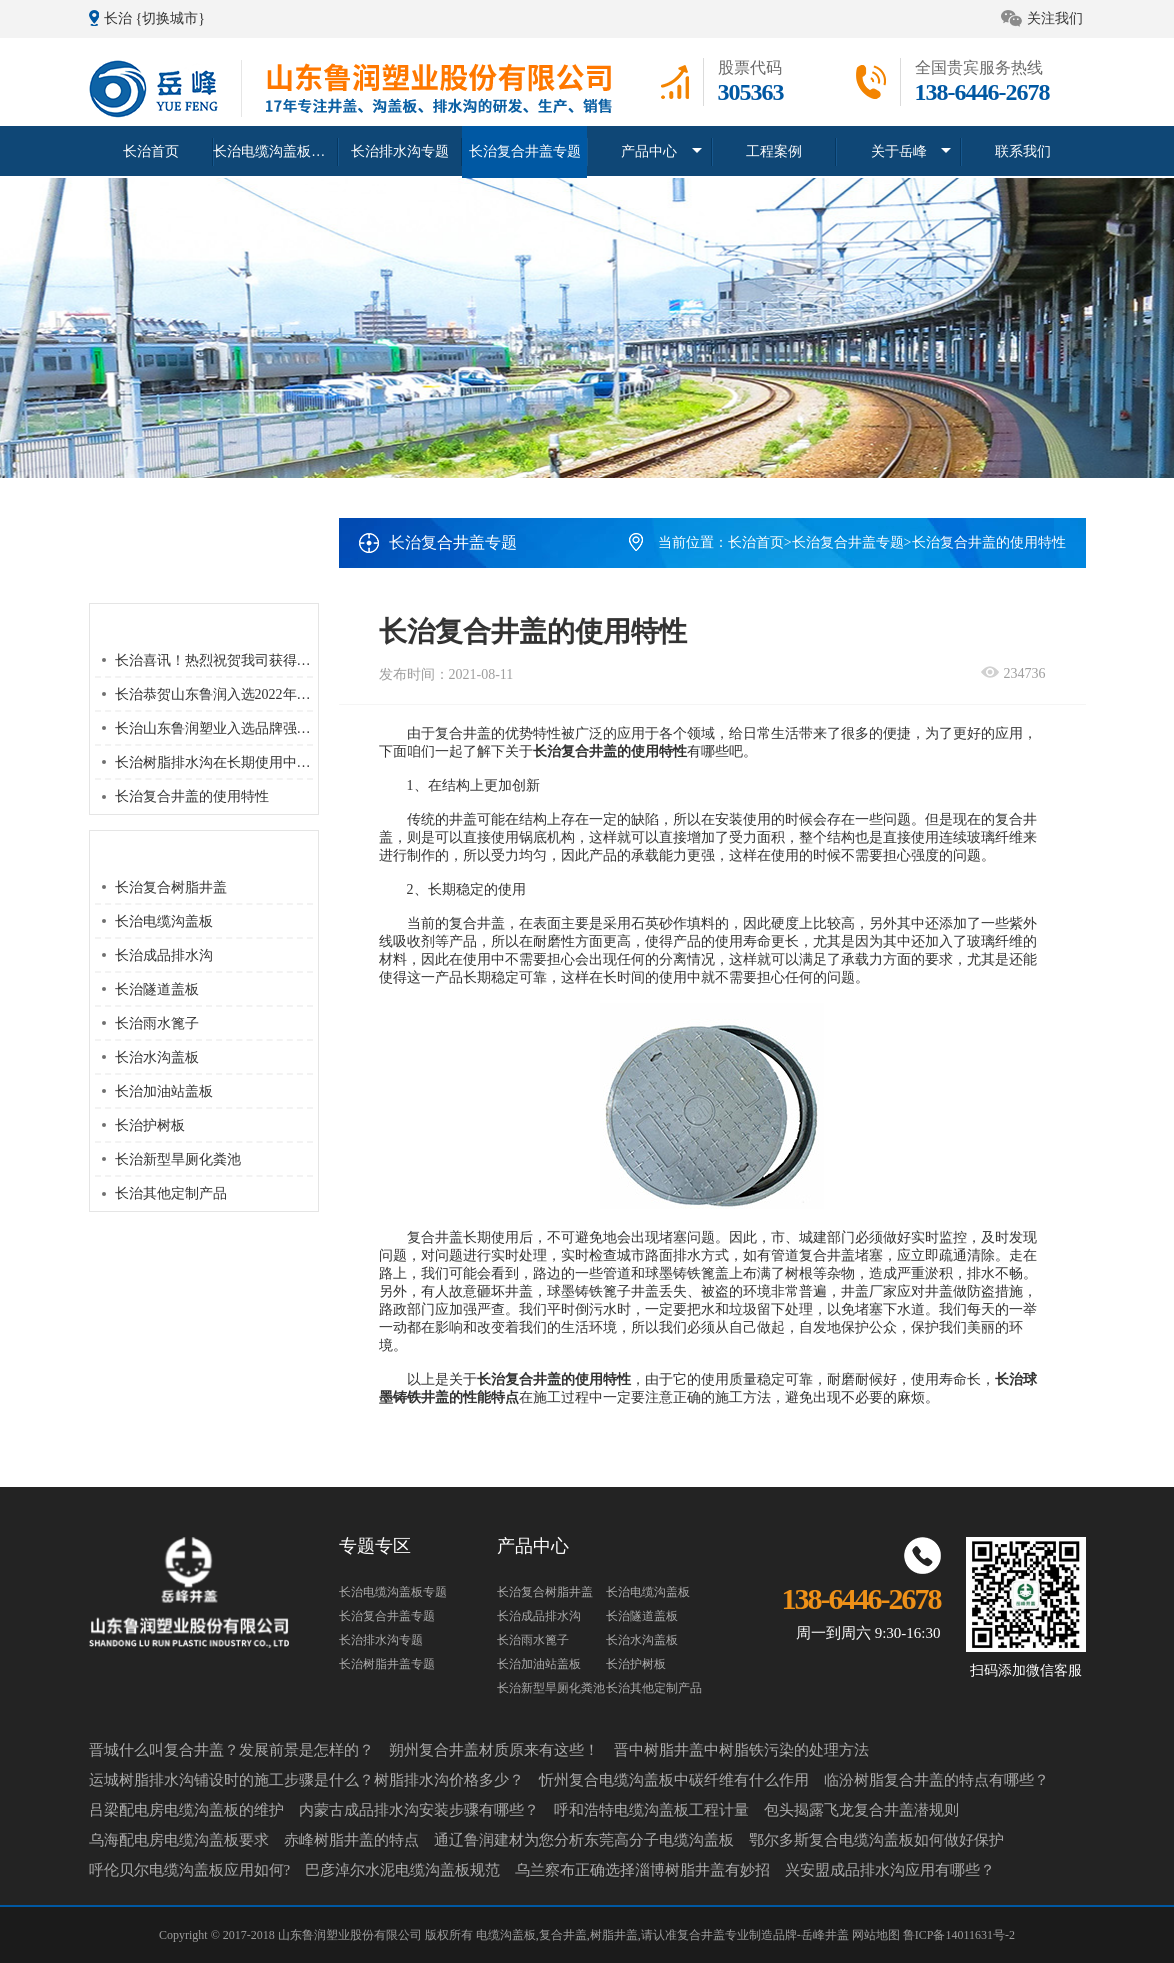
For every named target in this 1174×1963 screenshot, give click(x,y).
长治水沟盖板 (157, 1057)
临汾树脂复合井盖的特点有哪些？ (936, 1780)
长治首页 (151, 150)
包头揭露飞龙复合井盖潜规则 (861, 1810)
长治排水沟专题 (400, 150)
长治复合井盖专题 (525, 150)
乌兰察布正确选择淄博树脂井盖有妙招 (642, 1870)
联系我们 (1023, 150)
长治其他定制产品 (171, 1193)
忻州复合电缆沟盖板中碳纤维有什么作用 (674, 1780)
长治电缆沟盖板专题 (275, 150)
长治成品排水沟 (164, 955)
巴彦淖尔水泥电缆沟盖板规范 (402, 1870)
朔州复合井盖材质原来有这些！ (494, 1750)
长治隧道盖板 (157, 989)
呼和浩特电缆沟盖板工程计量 (651, 1810)
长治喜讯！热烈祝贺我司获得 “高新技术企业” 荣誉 (271, 660)
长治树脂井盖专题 (387, 1664)
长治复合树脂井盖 (171, 887)
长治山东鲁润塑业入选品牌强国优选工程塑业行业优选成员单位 (311, 728)
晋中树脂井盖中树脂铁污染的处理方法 (741, 1750)
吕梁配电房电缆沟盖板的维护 (186, 1810)
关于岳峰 (899, 150)
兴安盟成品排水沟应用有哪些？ (890, 1870)
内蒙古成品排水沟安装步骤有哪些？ (419, 1810)
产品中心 (649, 150)
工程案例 (774, 150)
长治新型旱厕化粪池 (178, 1159)
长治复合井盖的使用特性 (192, 796)
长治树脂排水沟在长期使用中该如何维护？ (248, 762)
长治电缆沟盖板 (164, 921)
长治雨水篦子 (157, 1023)
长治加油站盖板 (164, 1091)
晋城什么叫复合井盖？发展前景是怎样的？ (231, 1750)
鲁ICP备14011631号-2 (959, 1935)
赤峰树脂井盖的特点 (351, 1840)
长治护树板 (150, 1125)
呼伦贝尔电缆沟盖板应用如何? (190, 1870)
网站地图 (877, 1935)
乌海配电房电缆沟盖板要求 (179, 1840)
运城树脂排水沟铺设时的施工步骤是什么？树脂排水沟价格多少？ (306, 1780)
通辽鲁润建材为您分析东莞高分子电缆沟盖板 (584, 1840)
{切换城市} (170, 18)
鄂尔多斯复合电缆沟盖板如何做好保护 (876, 1840)
